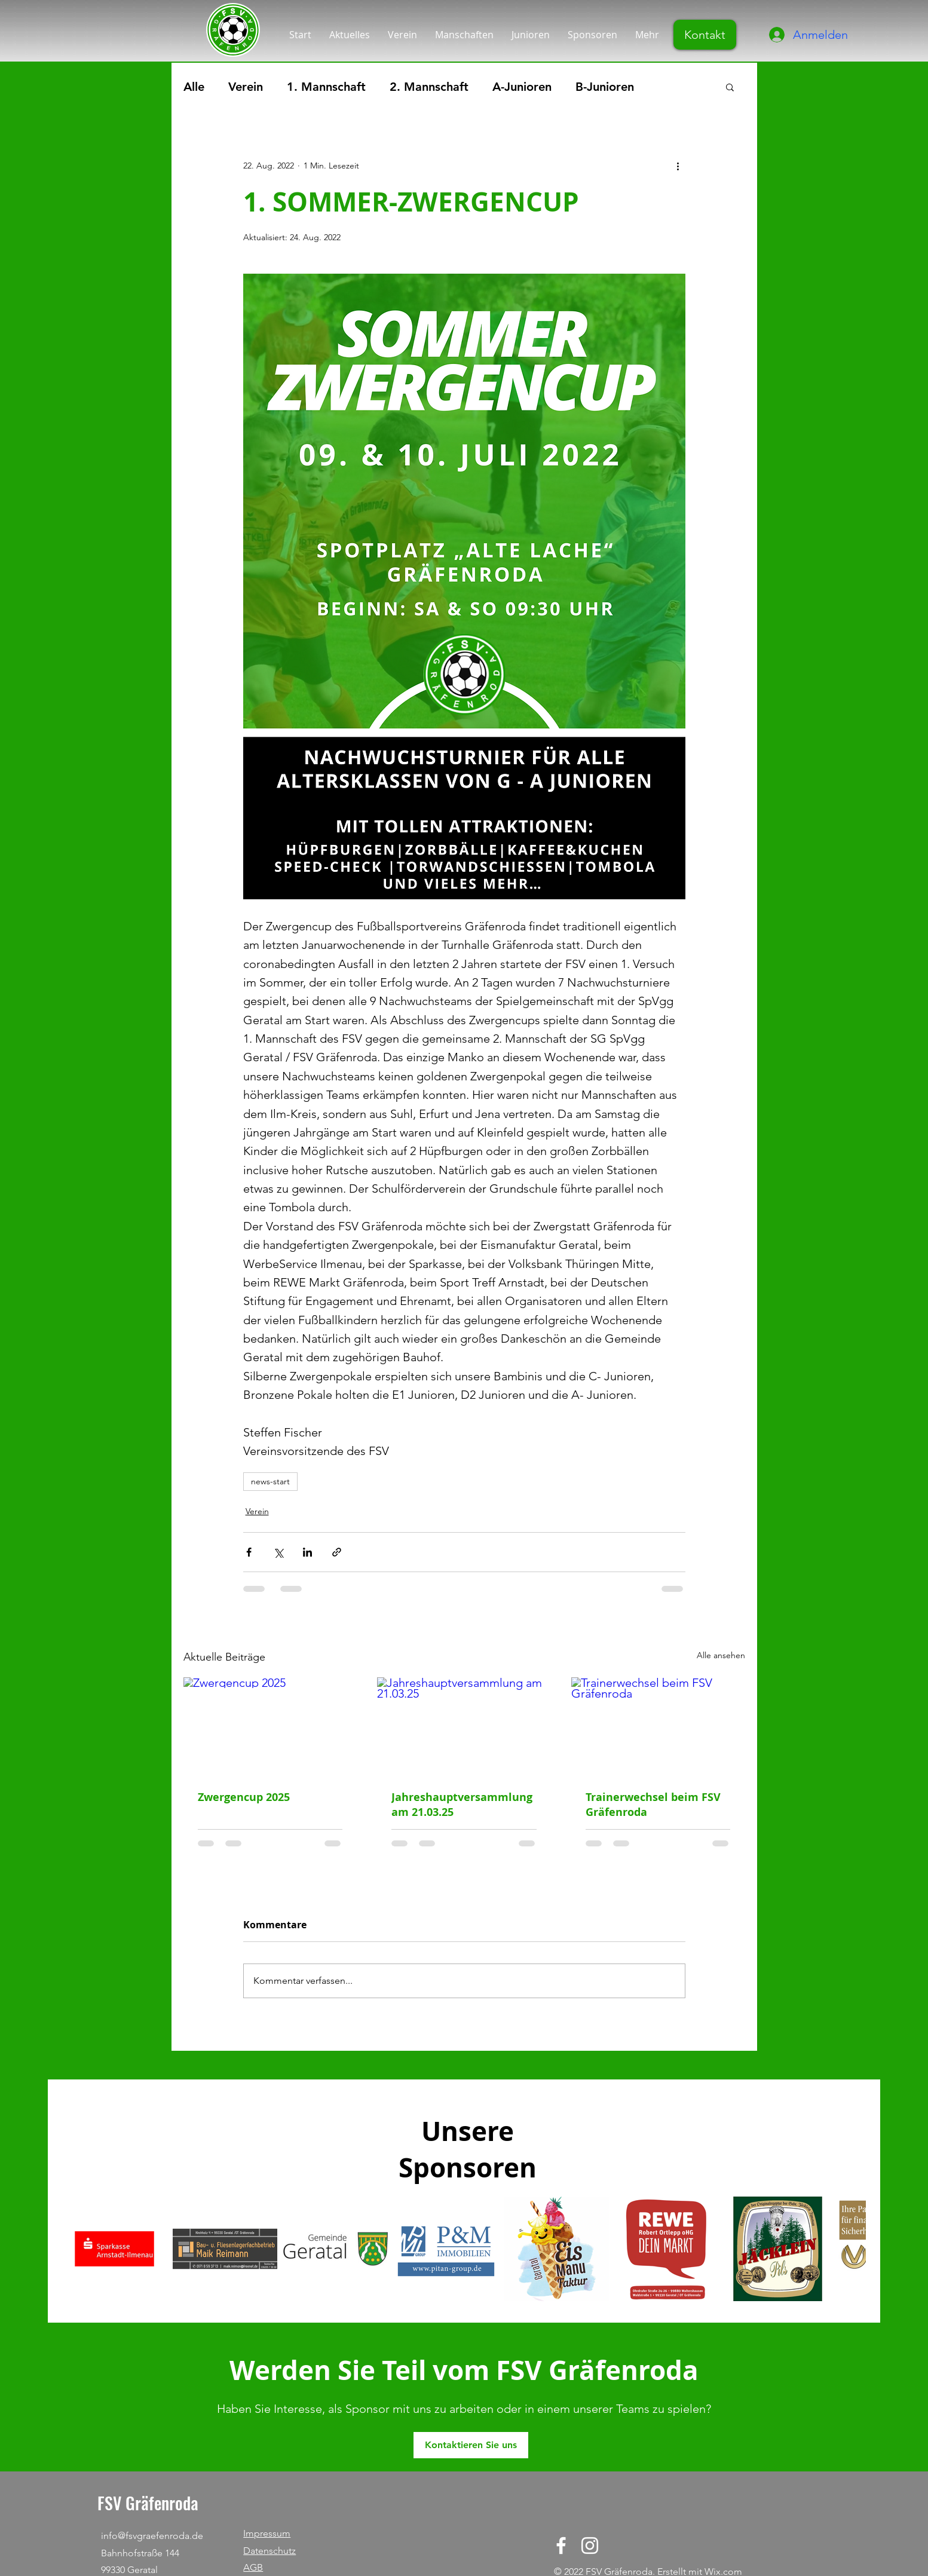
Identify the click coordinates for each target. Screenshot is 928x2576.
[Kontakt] (704, 35)
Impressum (266, 2533)
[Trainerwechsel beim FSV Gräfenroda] (658, 1726)
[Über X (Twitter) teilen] (278, 1552)
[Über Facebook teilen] (249, 1552)
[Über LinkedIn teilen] (307, 1552)
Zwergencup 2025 (244, 1797)
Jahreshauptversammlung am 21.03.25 (461, 1805)
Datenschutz (269, 2550)
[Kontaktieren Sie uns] (471, 2445)
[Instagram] (589, 2545)
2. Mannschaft (429, 86)
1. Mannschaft (326, 86)
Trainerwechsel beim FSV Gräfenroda (653, 1805)
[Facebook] (561, 2545)
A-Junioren (522, 86)
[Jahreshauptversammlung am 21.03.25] (464, 1726)
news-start (270, 1481)
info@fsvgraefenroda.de (152, 2535)
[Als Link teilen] (336, 1552)
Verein (245, 86)
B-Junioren (604, 86)
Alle (193, 86)
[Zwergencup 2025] (270, 1726)
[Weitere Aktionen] (678, 165)
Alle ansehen (721, 1655)
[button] (730, 86)
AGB (253, 2567)
